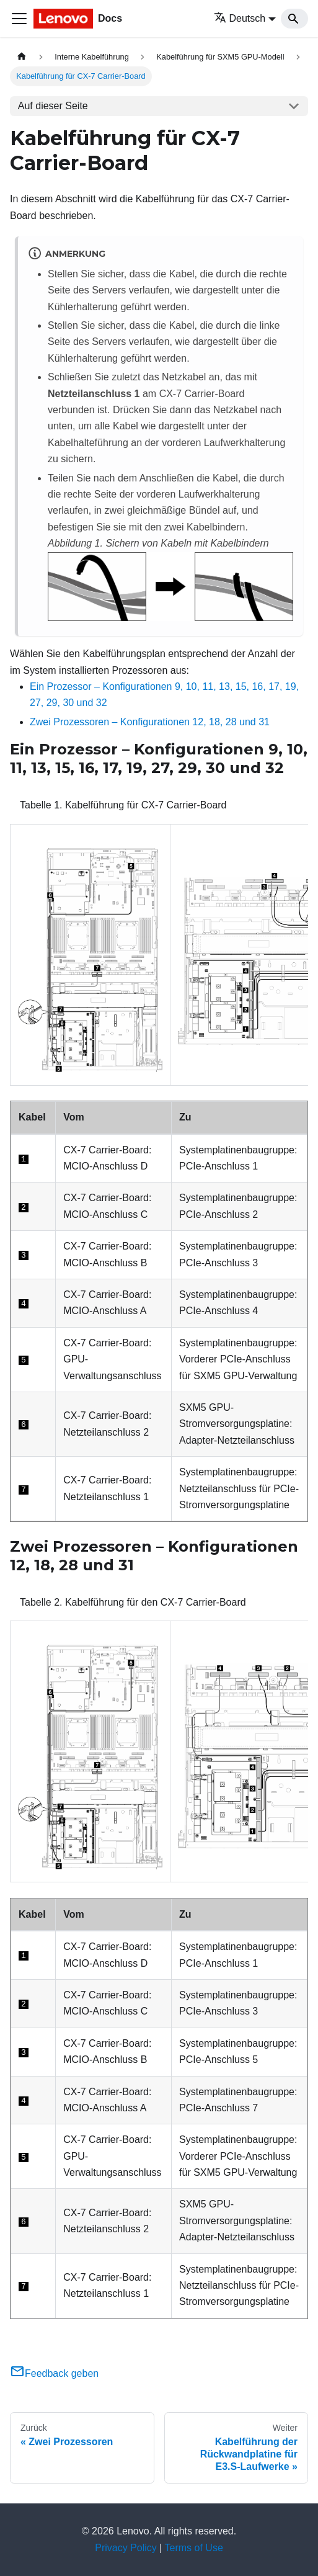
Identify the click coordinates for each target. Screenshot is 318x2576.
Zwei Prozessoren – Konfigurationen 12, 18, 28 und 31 (150, 722)
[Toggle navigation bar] (19, 18)
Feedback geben (54, 2373)
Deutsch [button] (240, 18)
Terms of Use (194, 2547)
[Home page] (21, 56)
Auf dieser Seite (53, 106)
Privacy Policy (126, 2547)
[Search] (294, 19)
